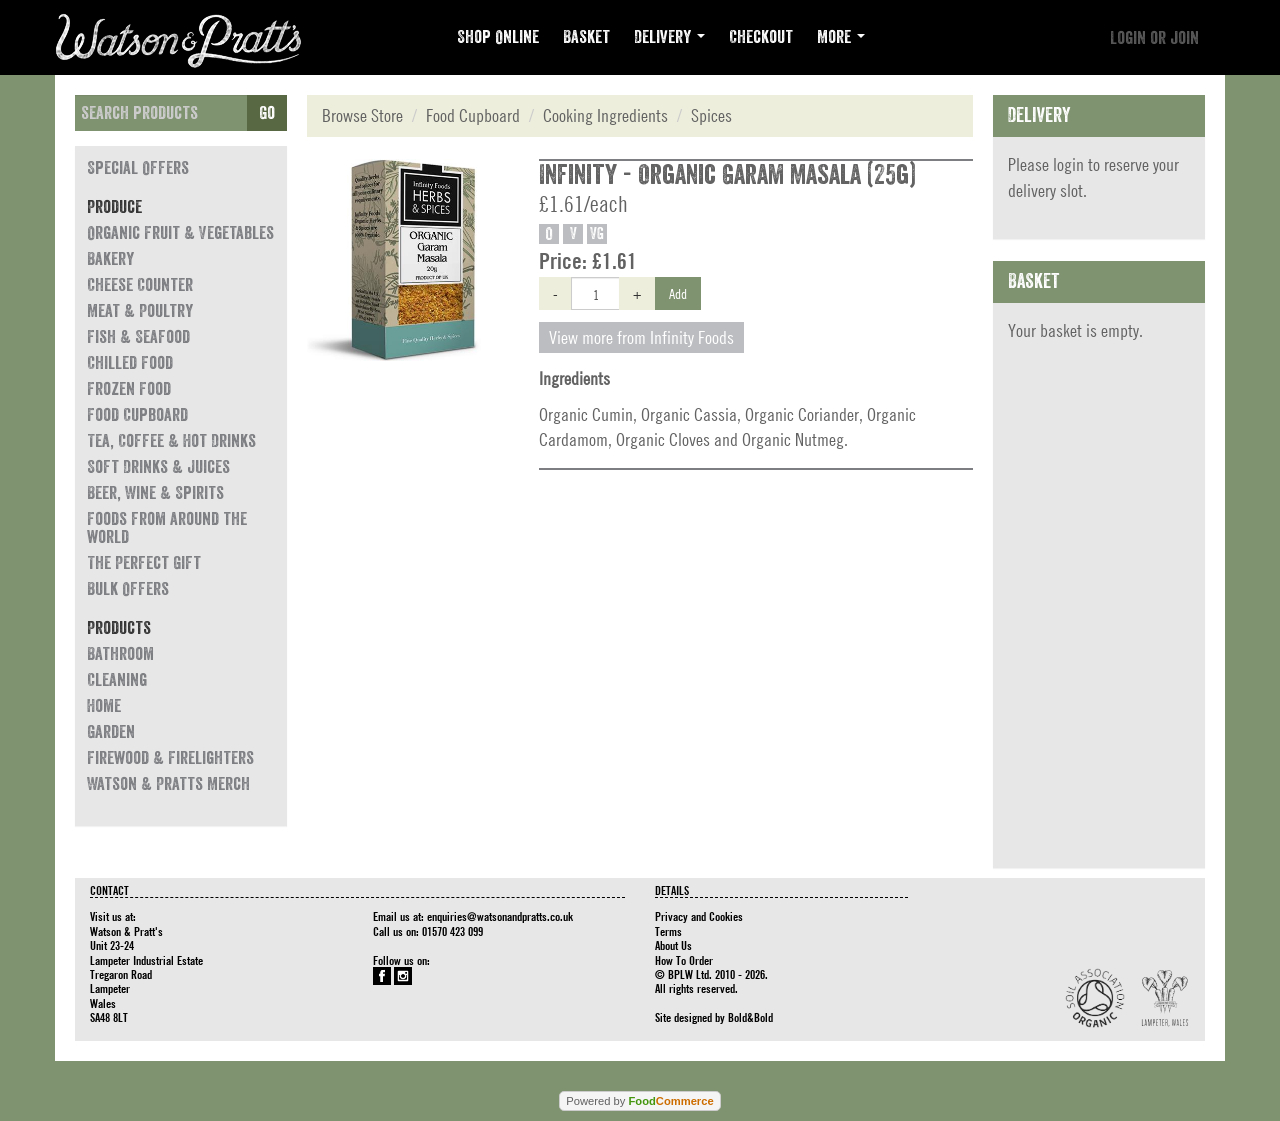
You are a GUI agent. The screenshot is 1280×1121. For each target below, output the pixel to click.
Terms (668, 931)
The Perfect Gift (144, 563)
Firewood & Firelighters (170, 758)
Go (267, 113)
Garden (111, 732)
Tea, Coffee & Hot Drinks (171, 441)
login (1068, 164)
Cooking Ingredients (605, 115)
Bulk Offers (128, 589)
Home (104, 706)
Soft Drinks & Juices (158, 467)
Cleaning (117, 680)
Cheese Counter (140, 285)
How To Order (684, 960)
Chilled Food (130, 363)
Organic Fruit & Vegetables (180, 233)
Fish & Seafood (138, 337)
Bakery (110, 259)
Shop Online (498, 37)
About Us (673, 945)
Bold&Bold (750, 1017)
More (841, 37)
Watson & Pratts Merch (168, 784)
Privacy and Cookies (699, 916)
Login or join (1154, 38)
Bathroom (120, 654)
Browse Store (362, 115)
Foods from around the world (167, 528)
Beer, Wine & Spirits (155, 493)
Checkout (761, 37)
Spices (711, 115)
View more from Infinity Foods (641, 337)
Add (678, 293)
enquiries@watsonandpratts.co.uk (500, 916)
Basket (586, 37)
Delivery (669, 37)
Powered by (639, 1101)
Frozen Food (129, 389)
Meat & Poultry (140, 311)
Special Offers (138, 168)
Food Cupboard (137, 415)
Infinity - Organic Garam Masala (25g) (727, 175)
